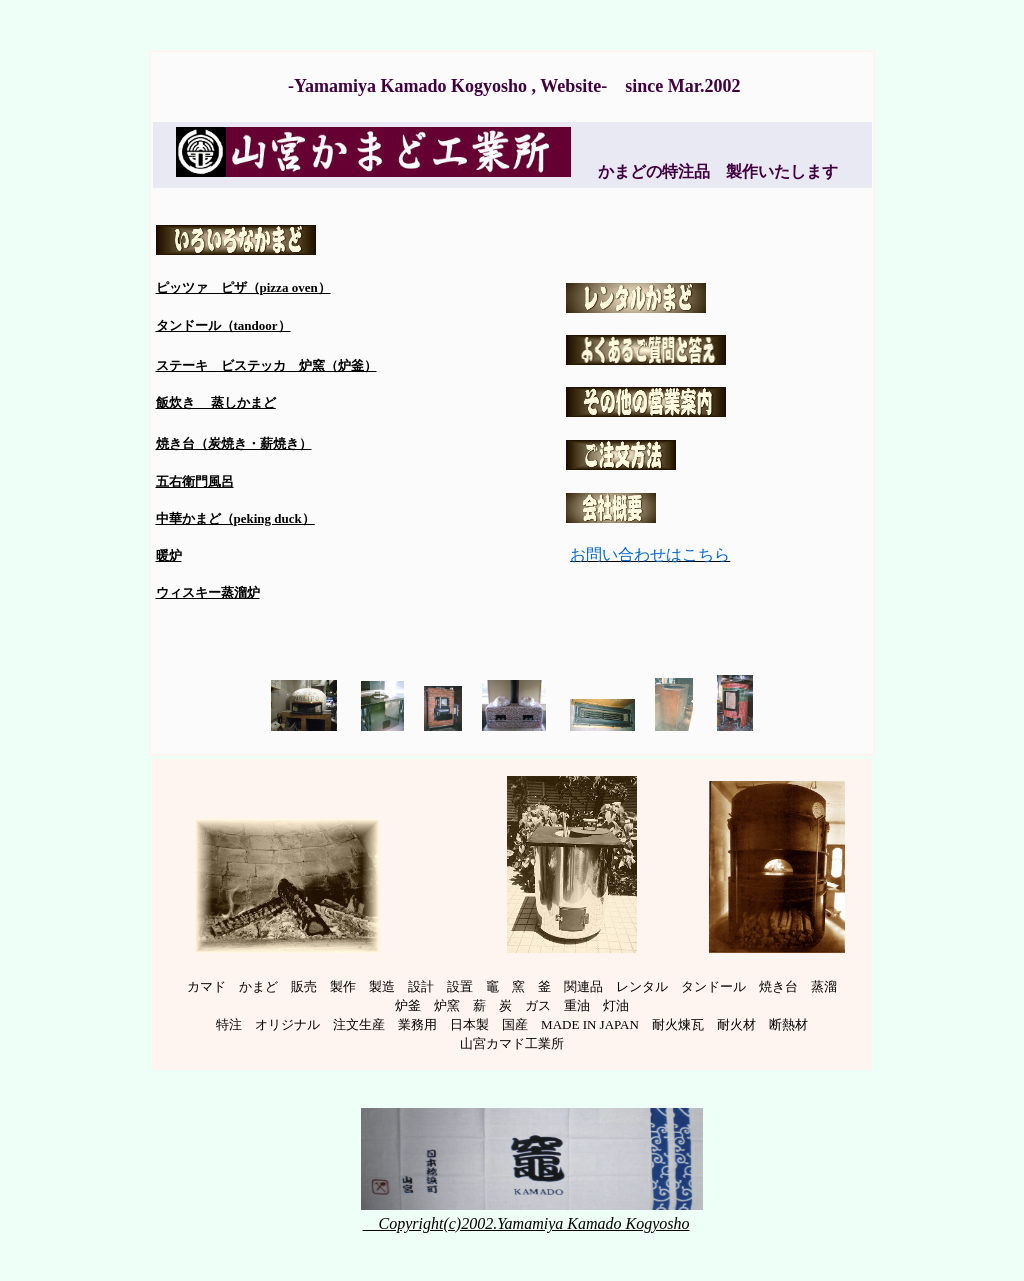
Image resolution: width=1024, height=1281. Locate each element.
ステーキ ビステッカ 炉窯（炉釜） (266, 365)
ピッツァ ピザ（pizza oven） (243, 287)
